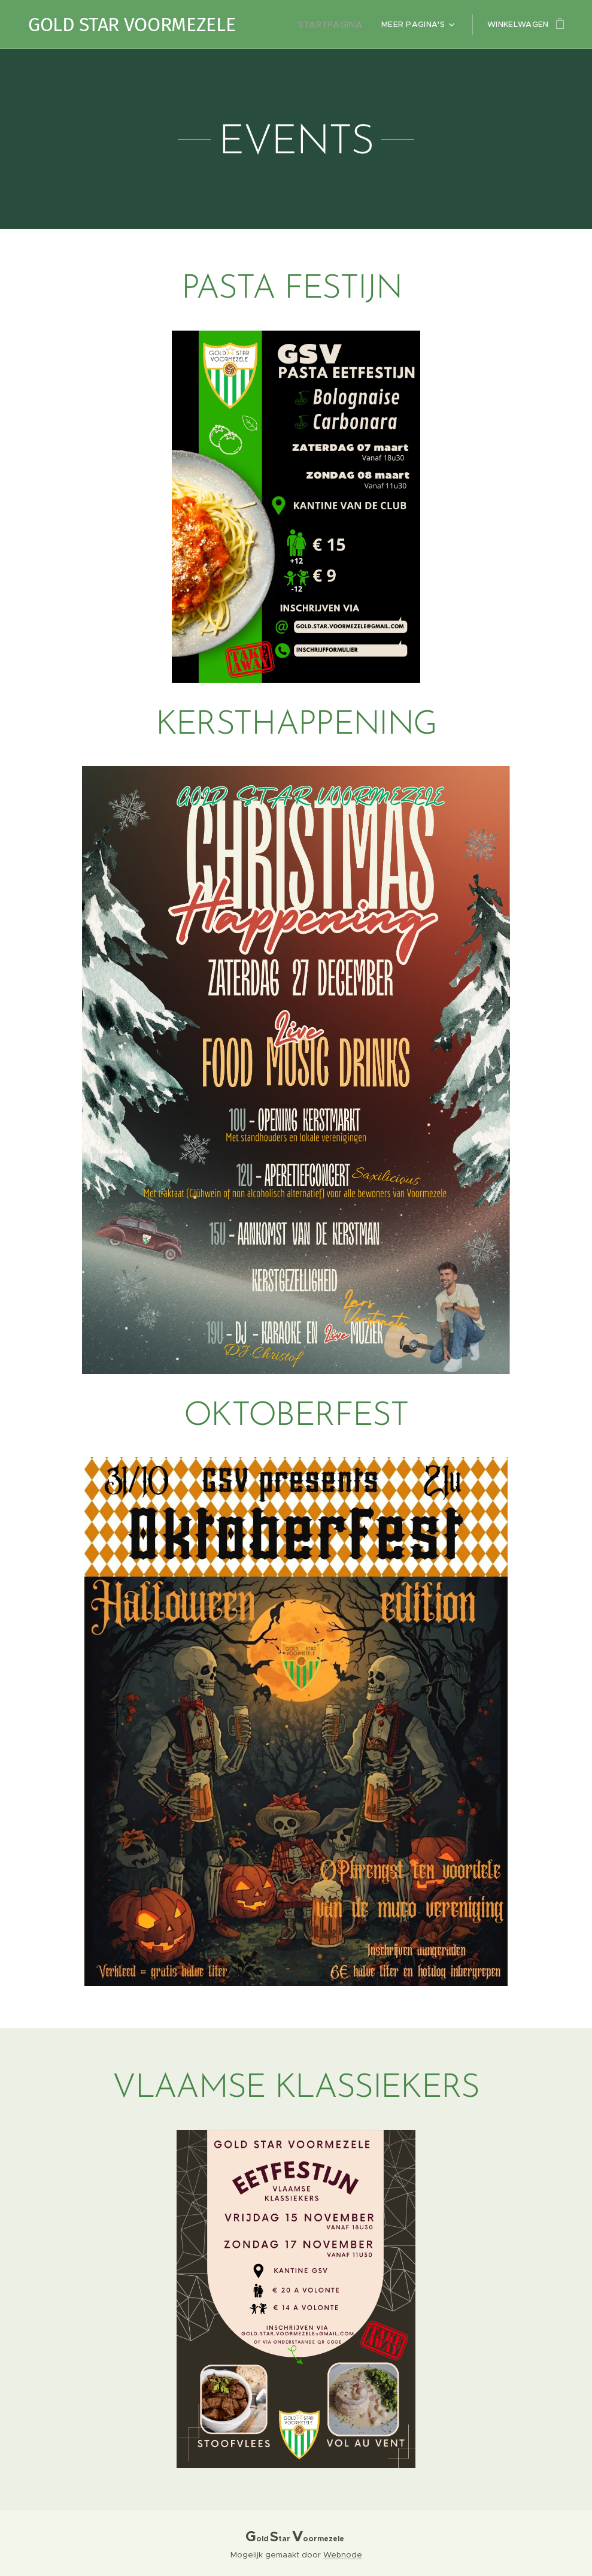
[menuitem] (336, 25)
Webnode (342, 2555)
